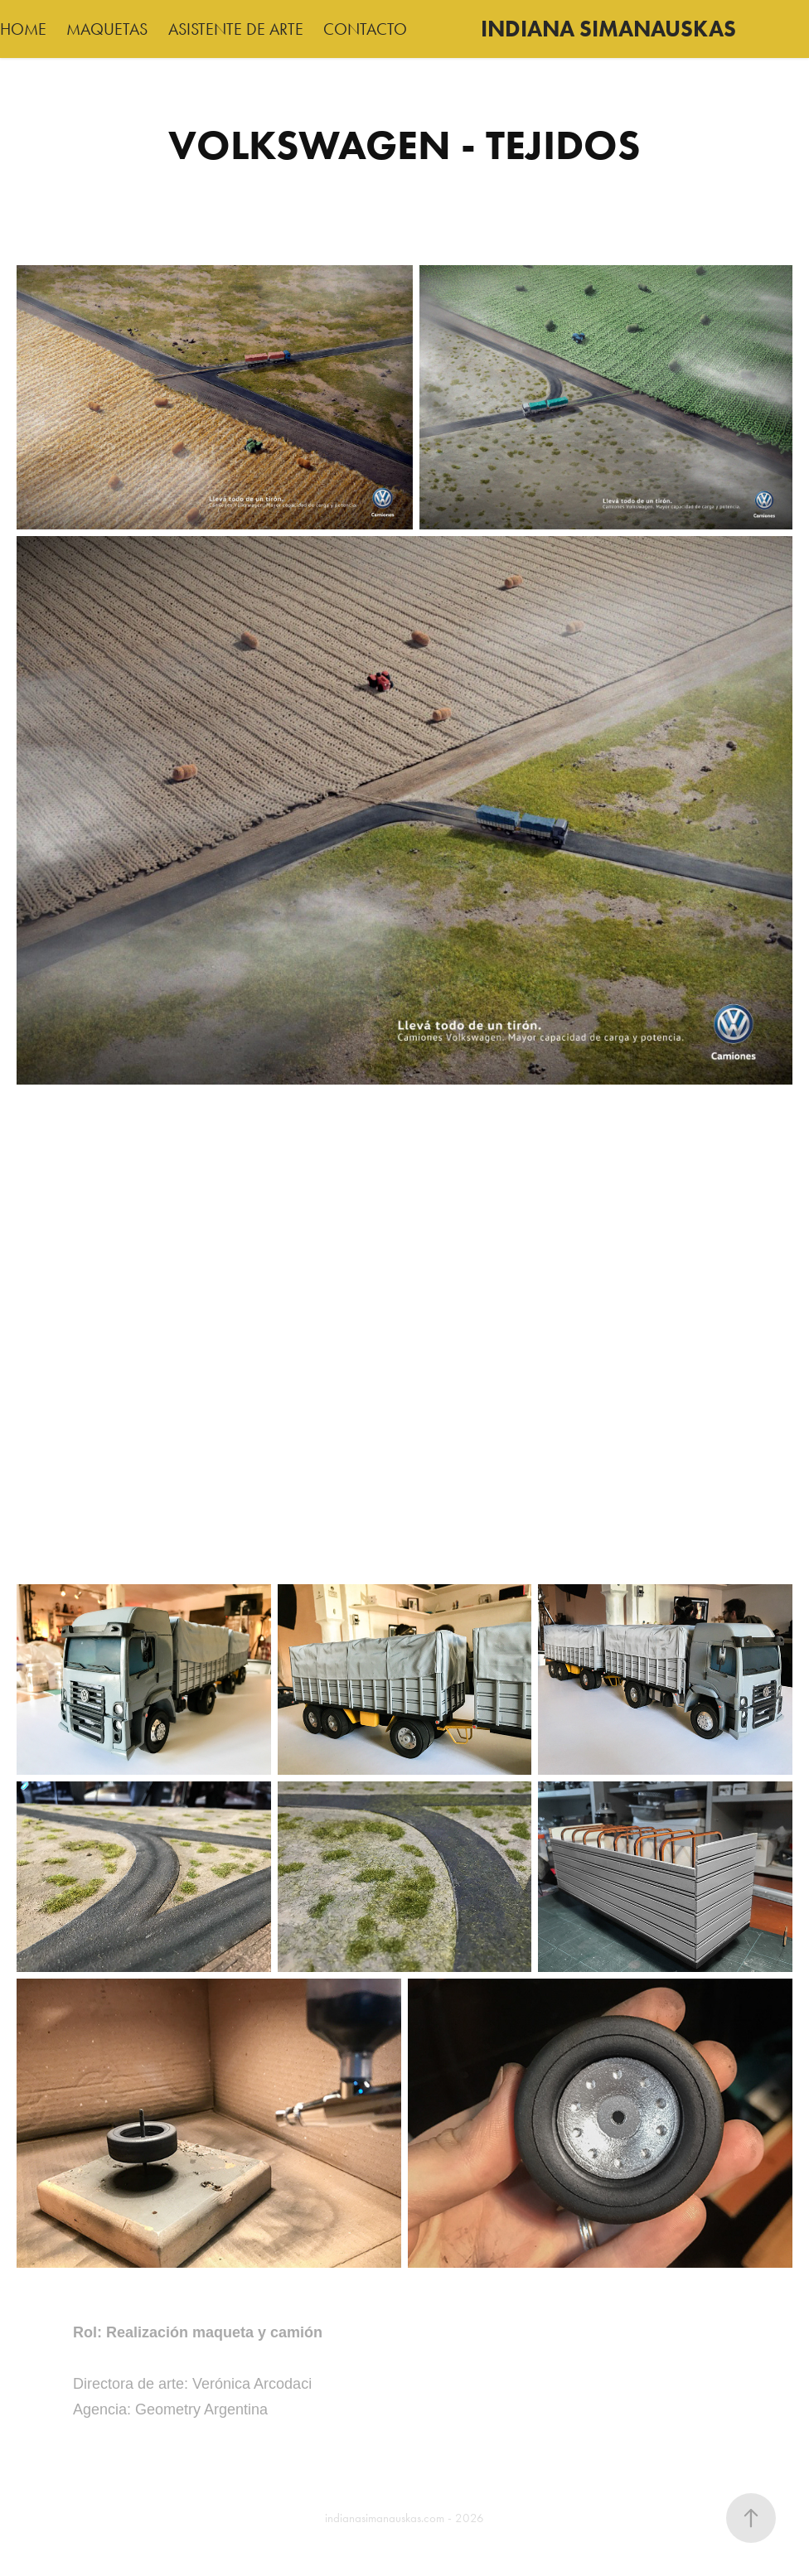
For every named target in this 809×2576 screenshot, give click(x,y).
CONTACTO (365, 29)
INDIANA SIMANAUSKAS (608, 28)
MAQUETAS (107, 29)
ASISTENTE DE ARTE (235, 29)
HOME (23, 29)
